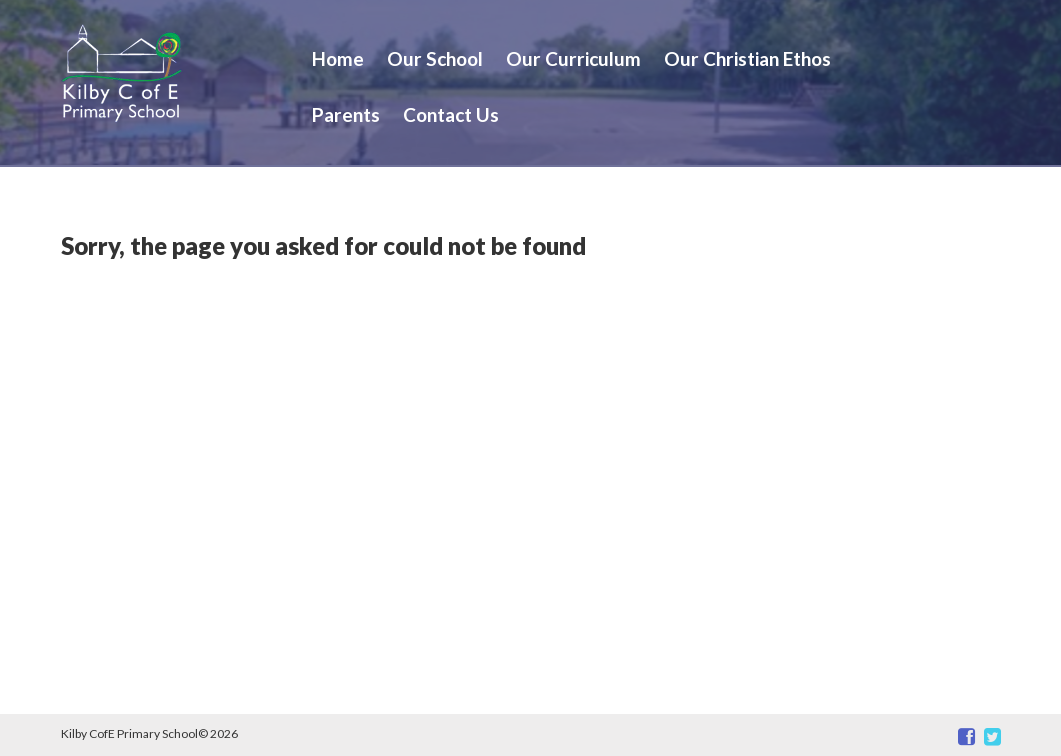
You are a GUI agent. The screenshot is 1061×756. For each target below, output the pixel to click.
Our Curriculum (573, 58)
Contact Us (451, 114)
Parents (346, 114)
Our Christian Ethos (747, 58)
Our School (435, 58)
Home (338, 58)
